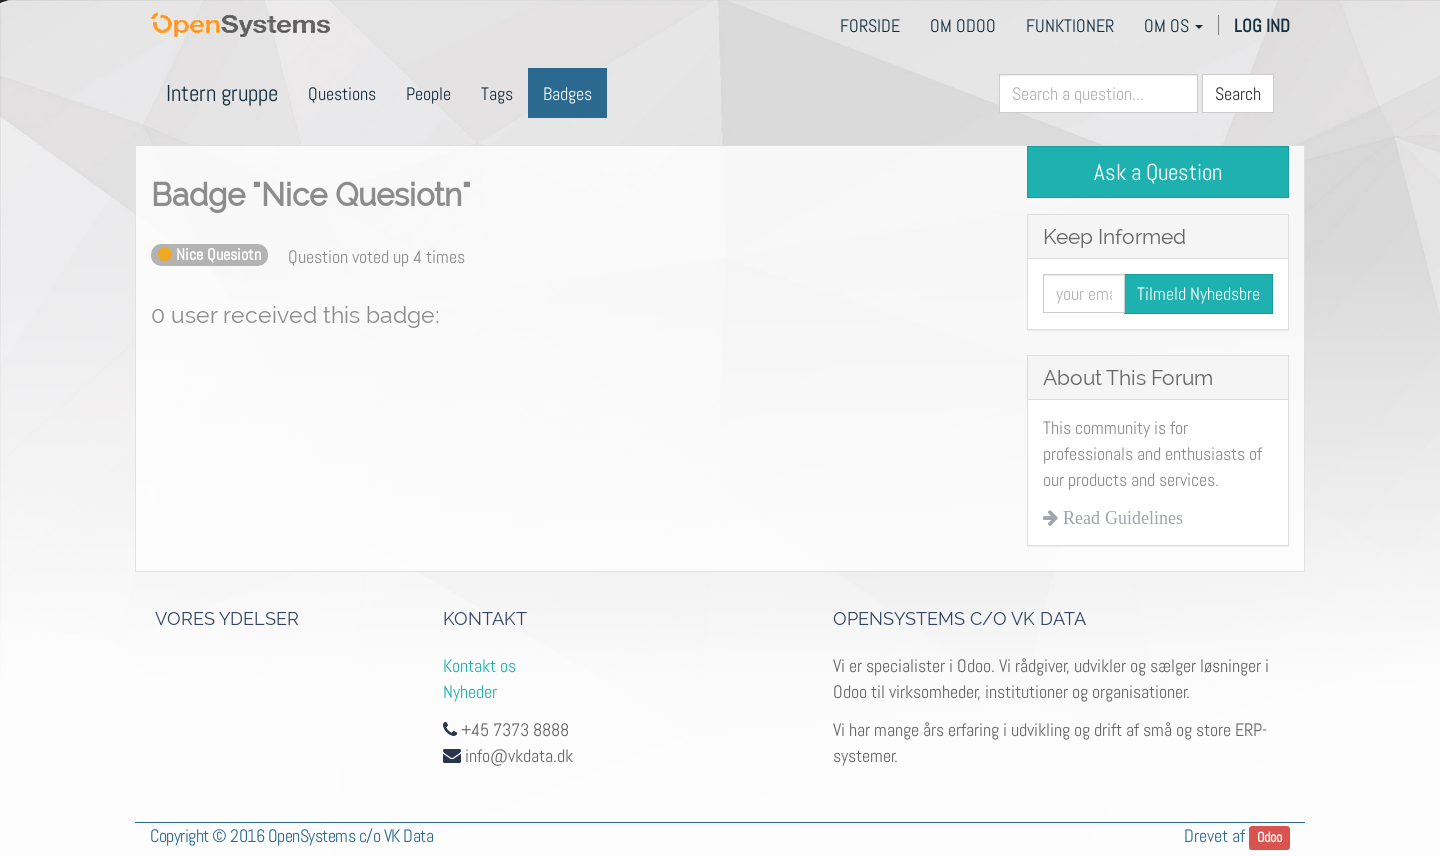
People (428, 93)
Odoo (1269, 837)
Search (1238, 93)
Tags (497, 93)
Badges (567, 93)
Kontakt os (479, 665)
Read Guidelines (1120, 518)
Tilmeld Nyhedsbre (1198, 293)
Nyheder (470, 691)
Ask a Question (1158, 172)
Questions (342, 93)
